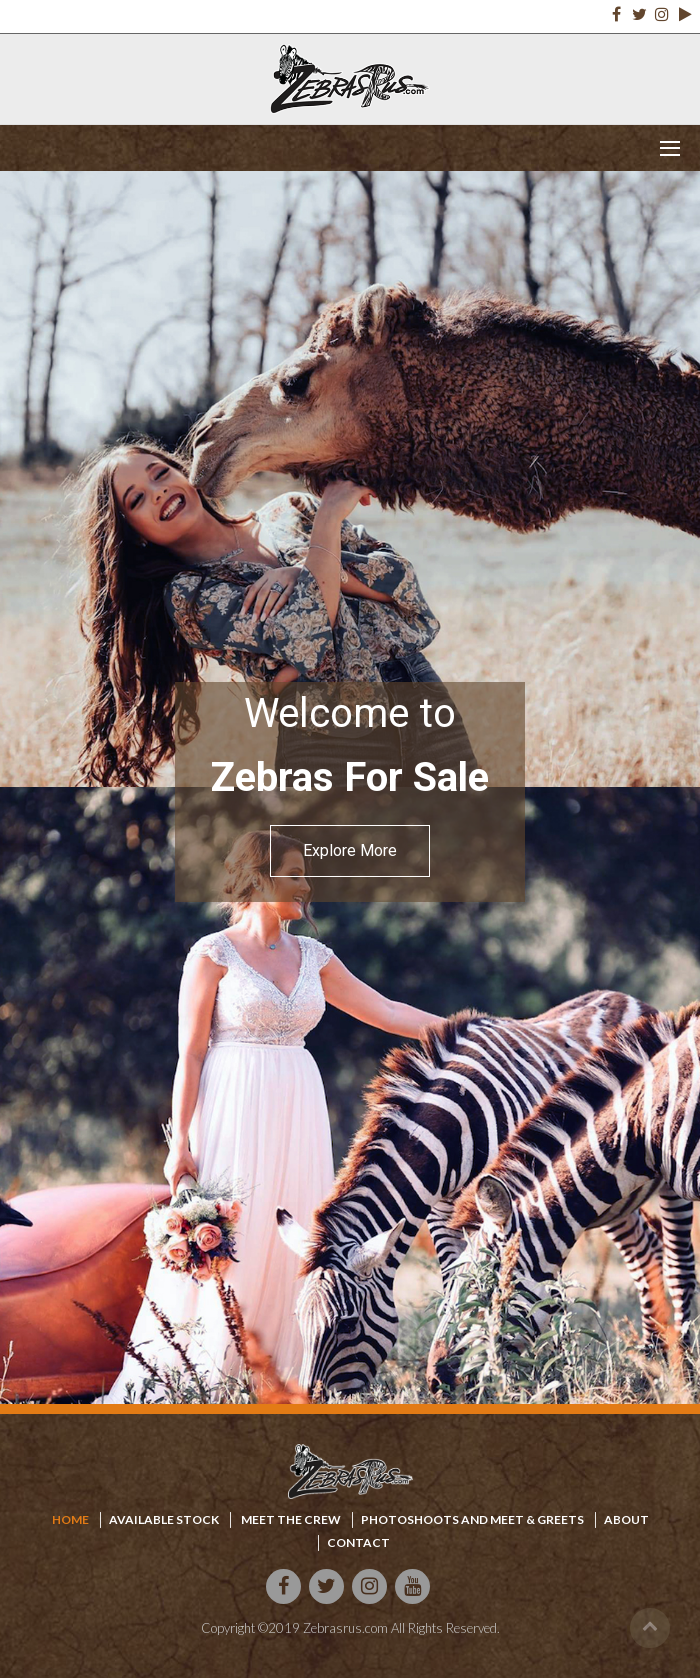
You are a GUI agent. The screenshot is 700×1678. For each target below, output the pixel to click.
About (626, 1519)
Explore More (350, 850)
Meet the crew (290, 1519)
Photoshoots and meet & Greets (472, 1519)
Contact (358, 1542)
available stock (164, 1519)
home (70, 1519)
